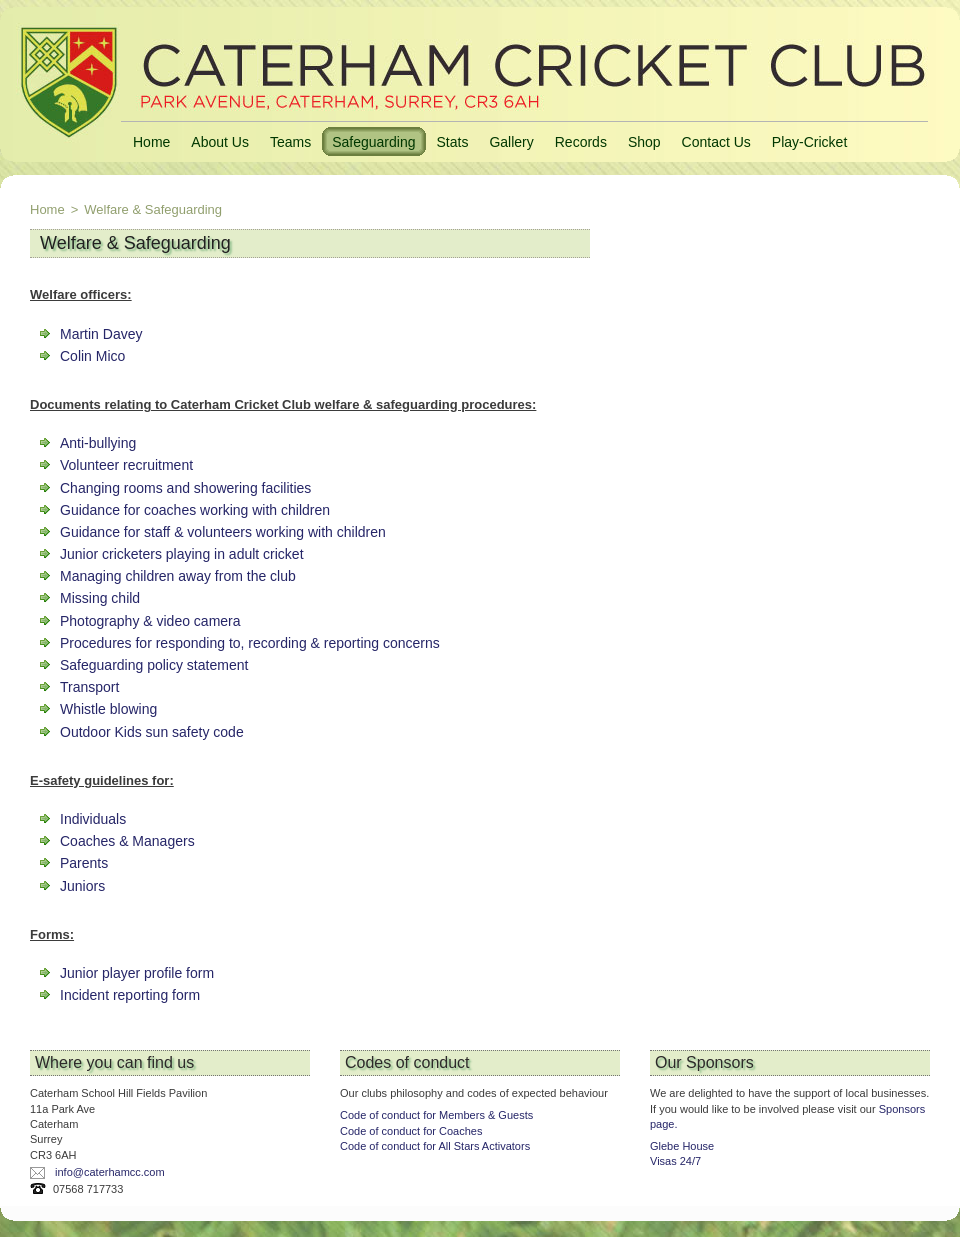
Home (151, 142)
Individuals (93, 819)
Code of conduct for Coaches (411, 1131)
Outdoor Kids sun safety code (152, 732)
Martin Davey (101, 334)
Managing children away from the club (178, 576)
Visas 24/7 (675, 1161)
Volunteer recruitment (126, 465)
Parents (84, 863)
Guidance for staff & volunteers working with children (223, 532)
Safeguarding (373, 142)
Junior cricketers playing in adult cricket (182, 554)
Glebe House (682, 1146)
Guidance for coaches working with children (195, 510)
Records (581, 142)
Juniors (82, 886)
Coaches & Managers (127, 841)
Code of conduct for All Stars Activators (435, 1146)
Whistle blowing (108, 709)
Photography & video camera (150, 621)
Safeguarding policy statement (154, 665)
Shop (644, 142)
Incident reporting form (130, 995)
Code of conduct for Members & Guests (436, 1115)
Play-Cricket (809, 142)
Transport (89, 687)
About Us (220, 142)
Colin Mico (92, 356)
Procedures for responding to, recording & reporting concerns (250, 643)
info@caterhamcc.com (110, 1172)
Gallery (511, 142)
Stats (452, 142)
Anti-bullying (98, 443)
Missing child (100, 598)
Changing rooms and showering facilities (185, 488)
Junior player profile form (137, 973)
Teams (290, 142)
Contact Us (716, 142)
